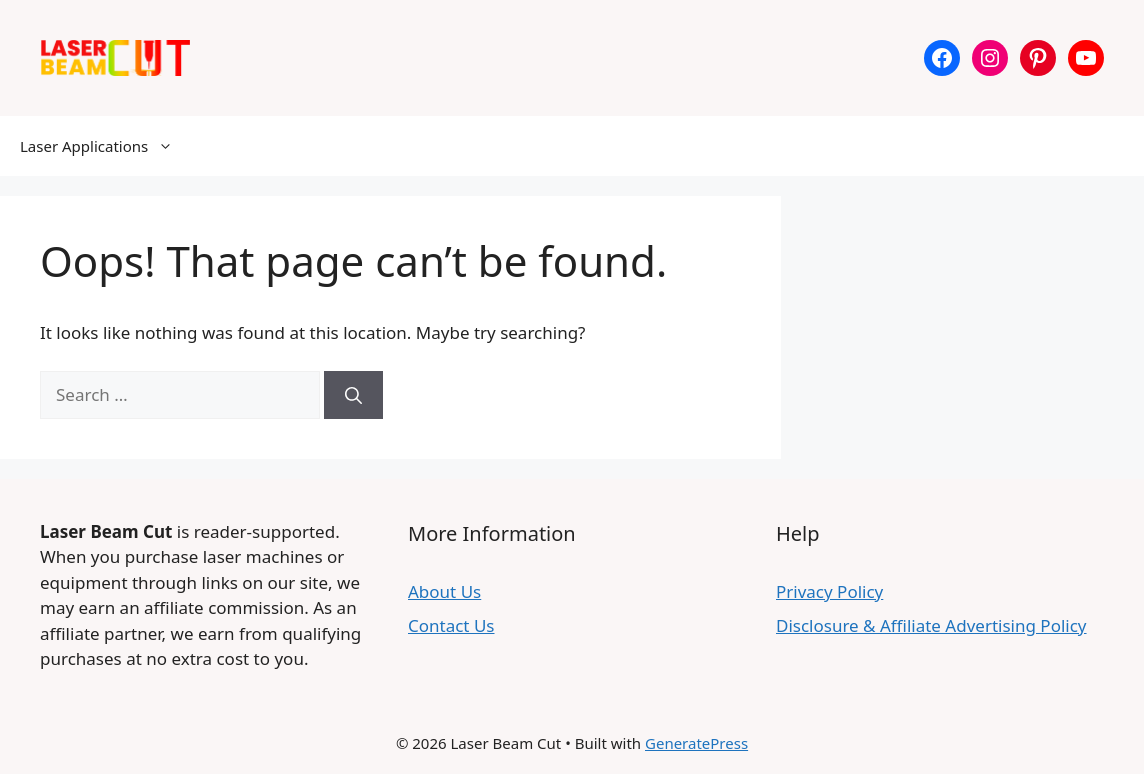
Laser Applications (106, 146)
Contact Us (451, 625)
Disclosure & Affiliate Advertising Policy (931, 625)
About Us (444, 591)
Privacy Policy (829, 591)
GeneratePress (696, 743)
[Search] (353, 395)
